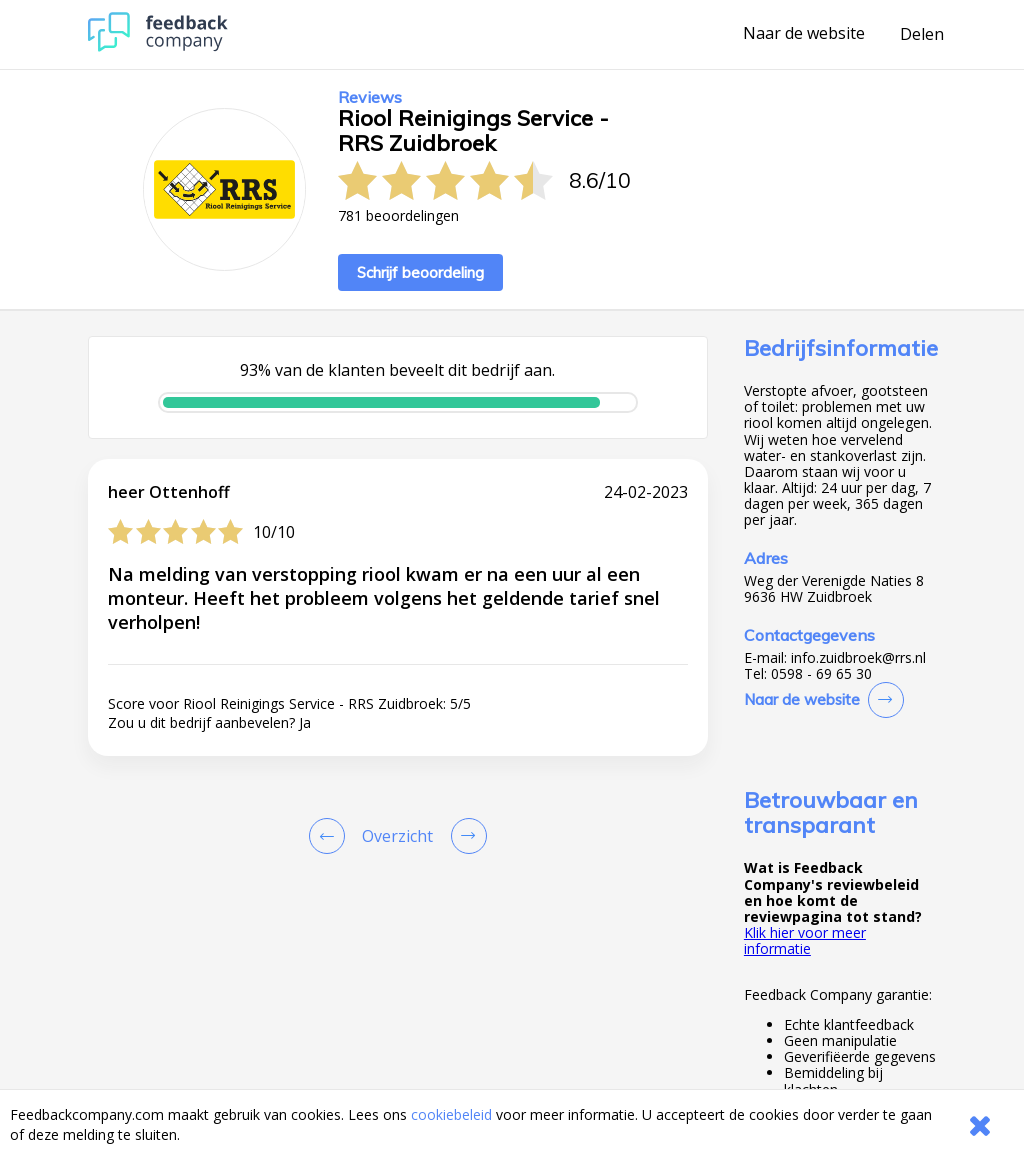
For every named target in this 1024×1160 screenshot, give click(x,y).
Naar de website (804, 34)
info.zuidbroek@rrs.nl (858, 658)
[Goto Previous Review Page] (331, 836)
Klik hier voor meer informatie (805, 940)
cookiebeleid (451, 1114)
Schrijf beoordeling (420, 272)
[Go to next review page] (465, 836)
